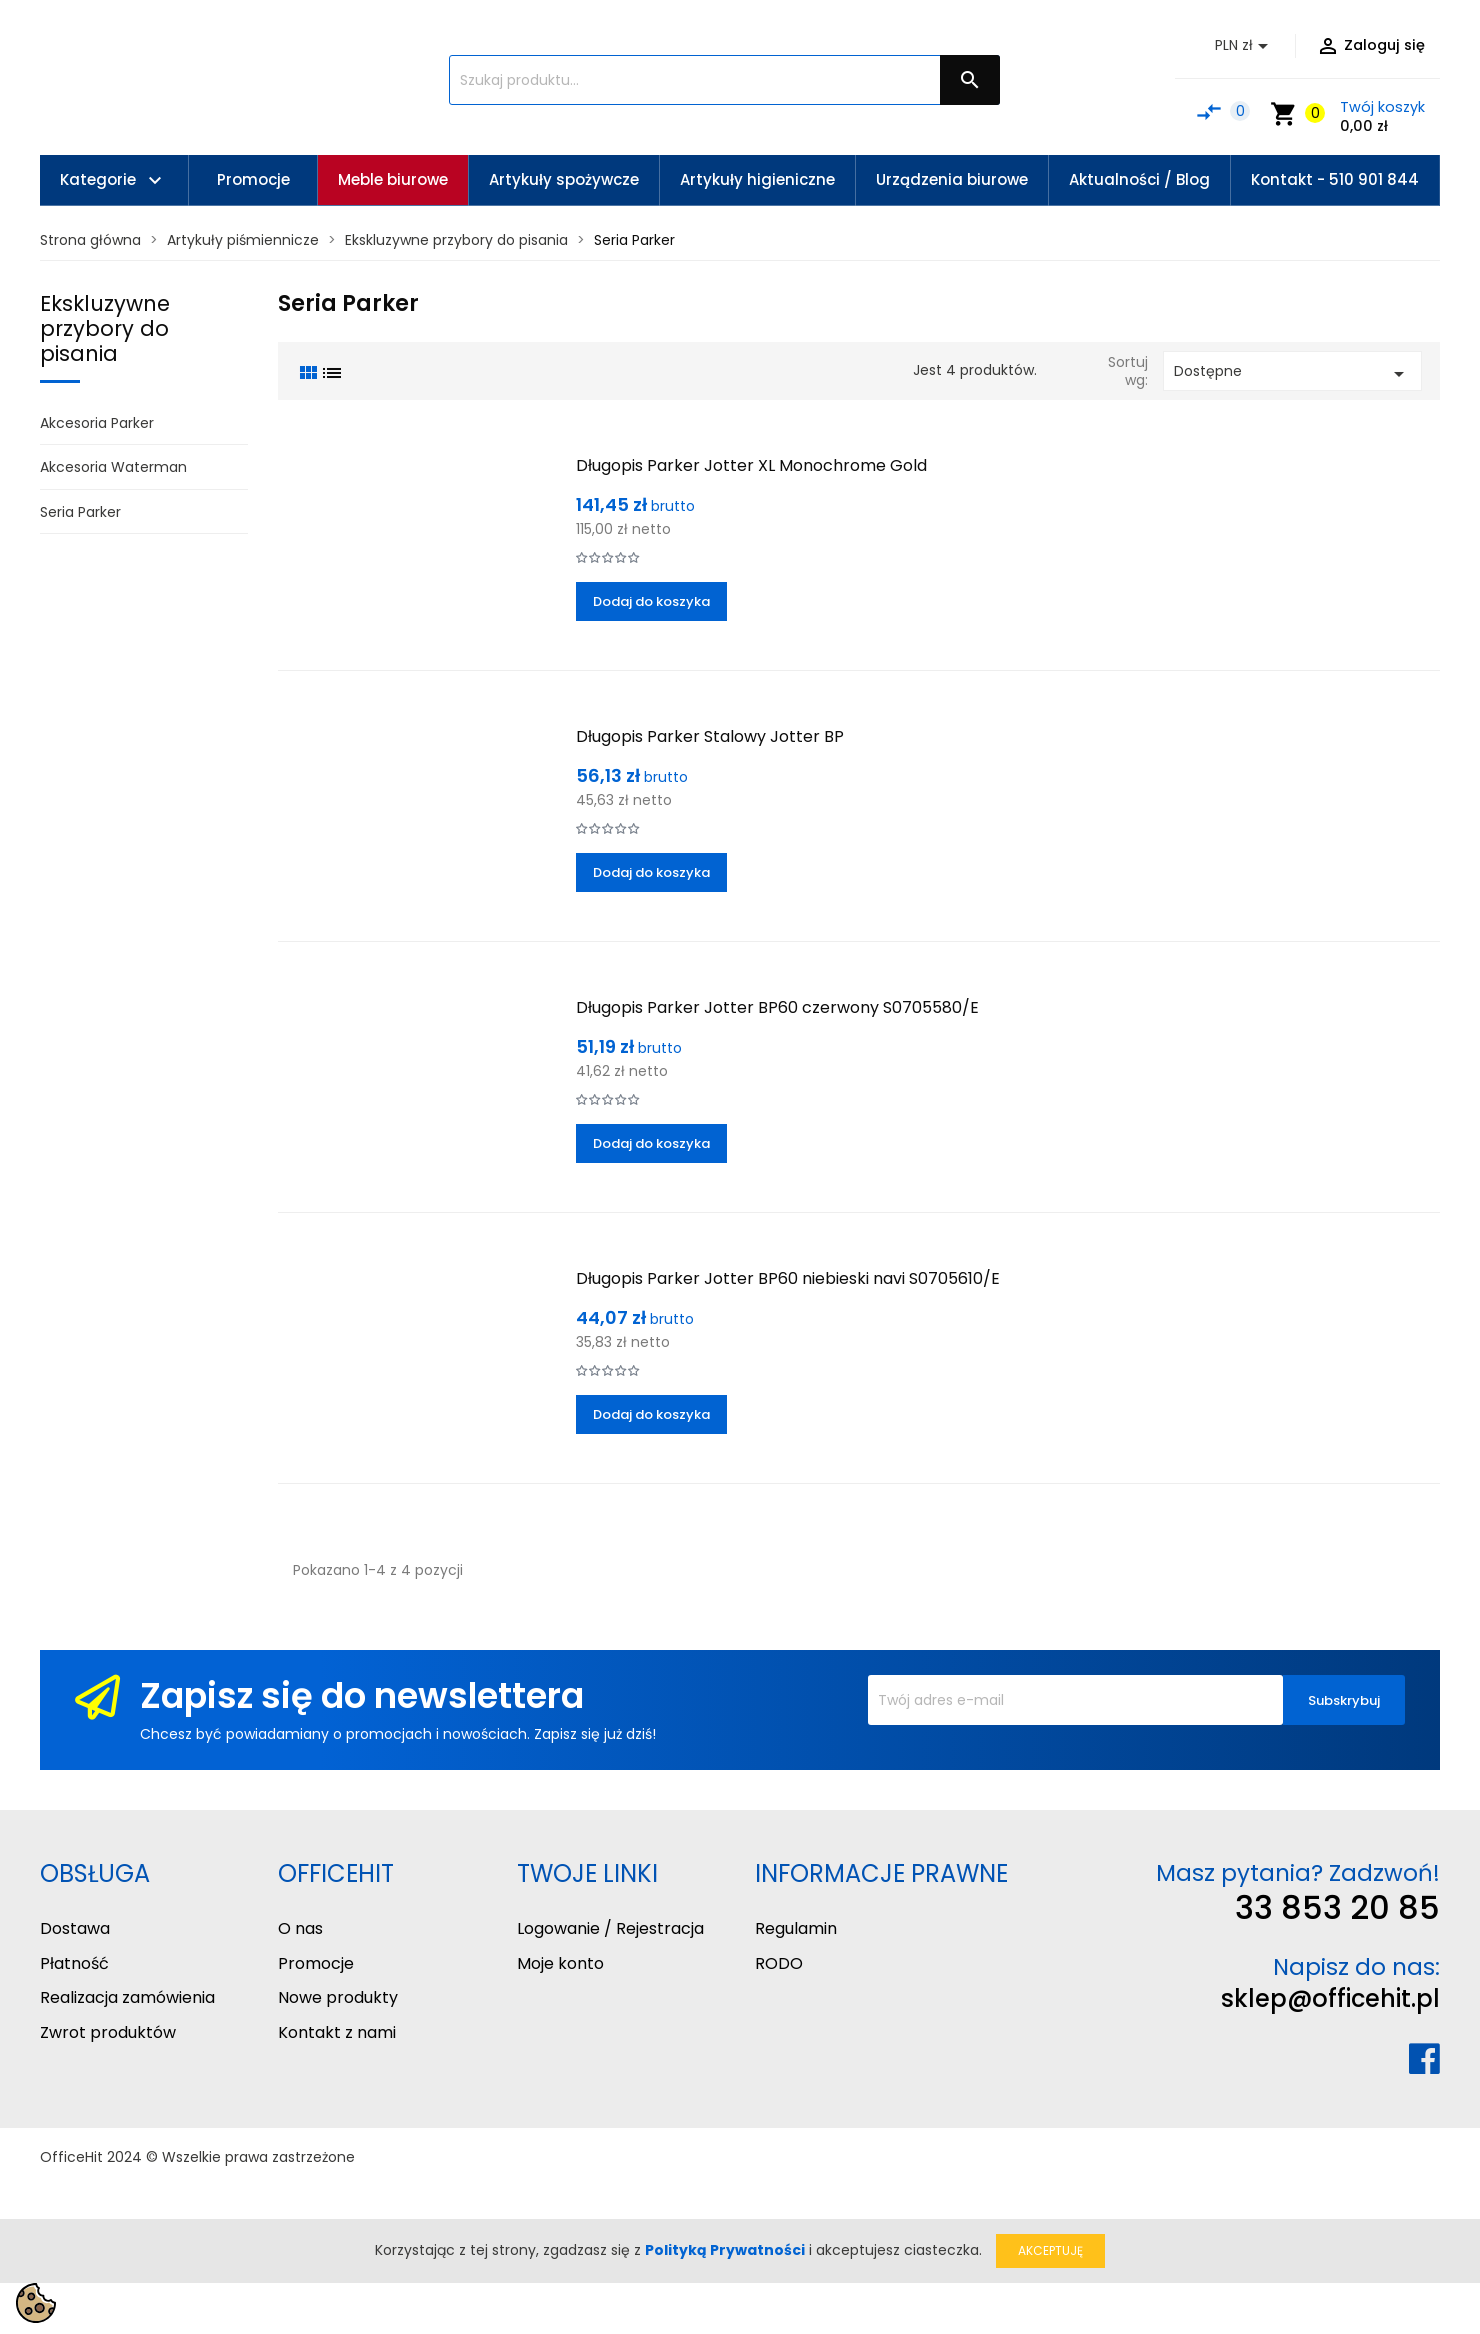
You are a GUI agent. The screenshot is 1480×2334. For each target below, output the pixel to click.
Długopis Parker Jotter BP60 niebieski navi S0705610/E (788, 1278)
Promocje (316, 1963)
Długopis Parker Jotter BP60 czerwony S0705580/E (777, 1007)
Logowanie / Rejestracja (610, 1928)
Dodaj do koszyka (651, 601)
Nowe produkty (338, 1997)
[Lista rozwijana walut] (1245, 46)
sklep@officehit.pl (1330, 1998)
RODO (779, 1963)
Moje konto (560, 1963)
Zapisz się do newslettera (362, 1695)
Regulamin (796, 1928)
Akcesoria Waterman (113, 467)
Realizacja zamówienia (127, 1997)
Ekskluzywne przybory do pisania (105, 328)
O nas (300, 1928)
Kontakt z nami (337, 2032)
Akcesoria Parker (97, 423)
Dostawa (75, 1928)
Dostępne (1292, 373)
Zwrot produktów (108, 2032)
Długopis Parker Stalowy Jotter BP (710, 736)
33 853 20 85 (1337, 1907)
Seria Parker (80, 512)
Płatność (74, 1963)
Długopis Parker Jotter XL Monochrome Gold (751, 465)
